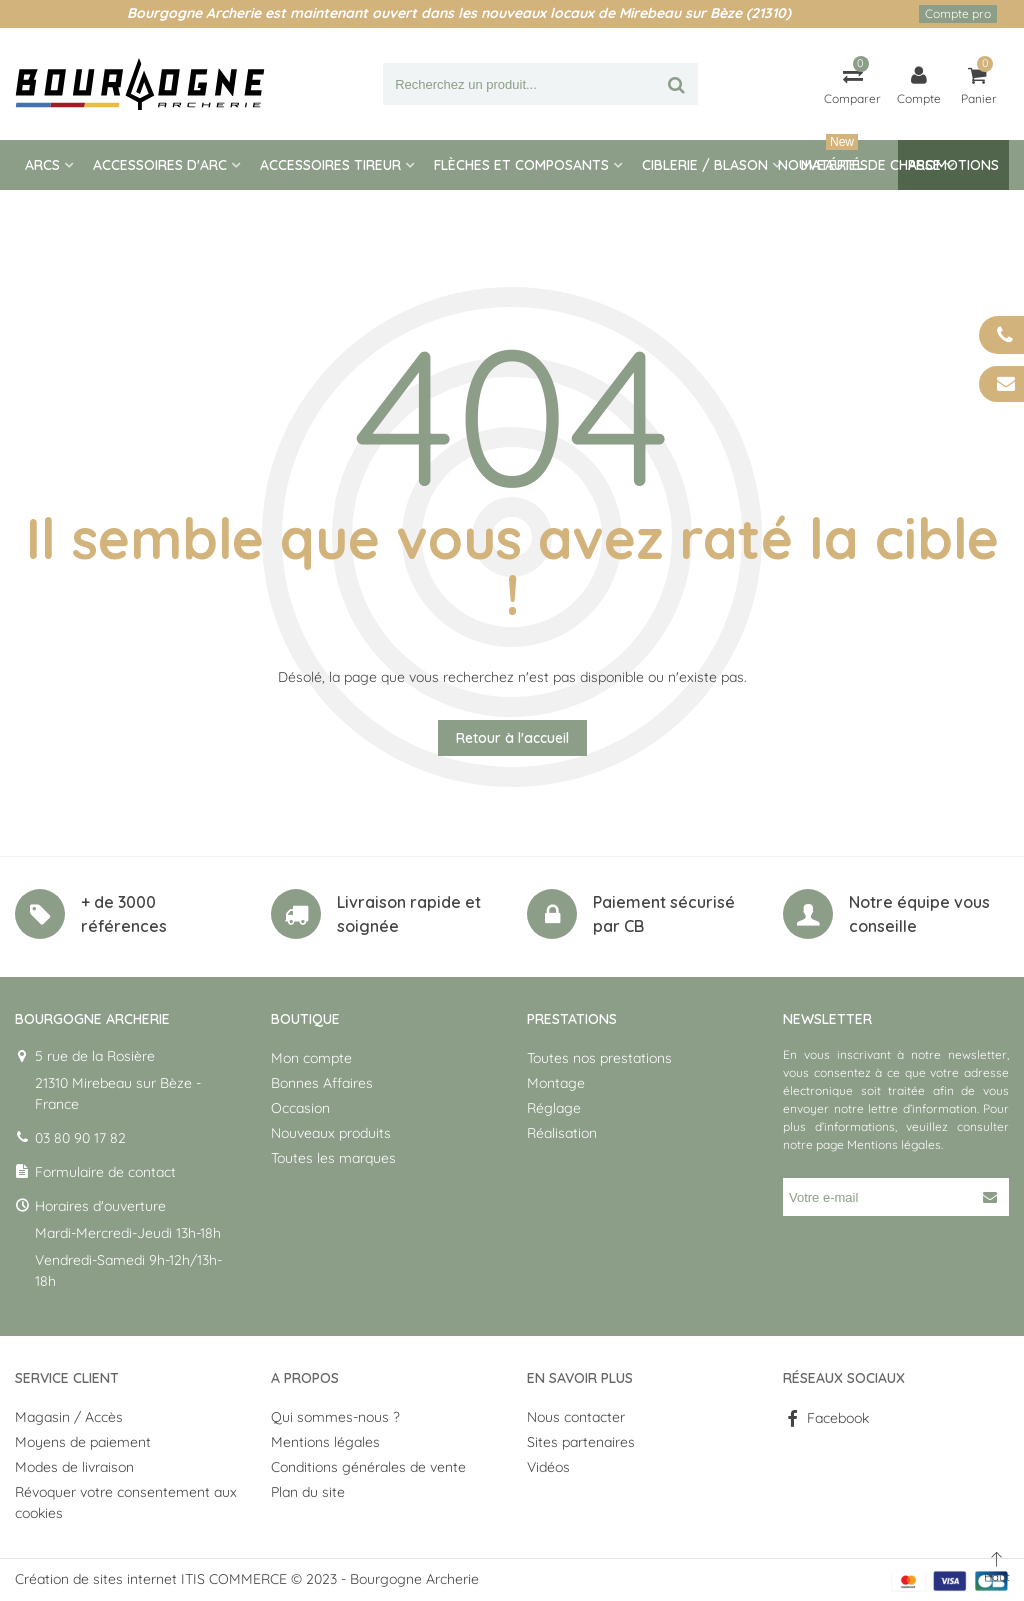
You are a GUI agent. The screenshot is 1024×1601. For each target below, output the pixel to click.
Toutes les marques (333, 1158)
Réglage (554, 1108)
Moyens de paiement (83, 1442)
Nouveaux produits (331, 1133)
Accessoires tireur (330, 165)
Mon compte (311, 1058)
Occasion (300, 1108)
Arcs (42, 165)
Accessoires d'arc (160, 165)
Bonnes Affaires (322, 1083)
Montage (556, 1083)
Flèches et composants (521, 165)
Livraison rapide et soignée (409, 914)
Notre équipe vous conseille (919, 914)
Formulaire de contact (105, 1172)
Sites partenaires (581, 1442)
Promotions (953, 165)
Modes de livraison (74, 1467)
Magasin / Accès (69, 1417)
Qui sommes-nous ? (335, 1417)
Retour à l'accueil (512, 738)
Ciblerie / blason (705, 165)
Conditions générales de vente (368, 1467)
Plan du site (308, 1492)
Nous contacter (576, 1417)
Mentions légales (894, 1144)
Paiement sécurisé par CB (664, 914)
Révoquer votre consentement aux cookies (126, 1502)
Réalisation (562, 1133)
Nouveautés (823, 157)
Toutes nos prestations (599, 1058)
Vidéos (548, 1467)
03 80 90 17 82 (80, 1138)
